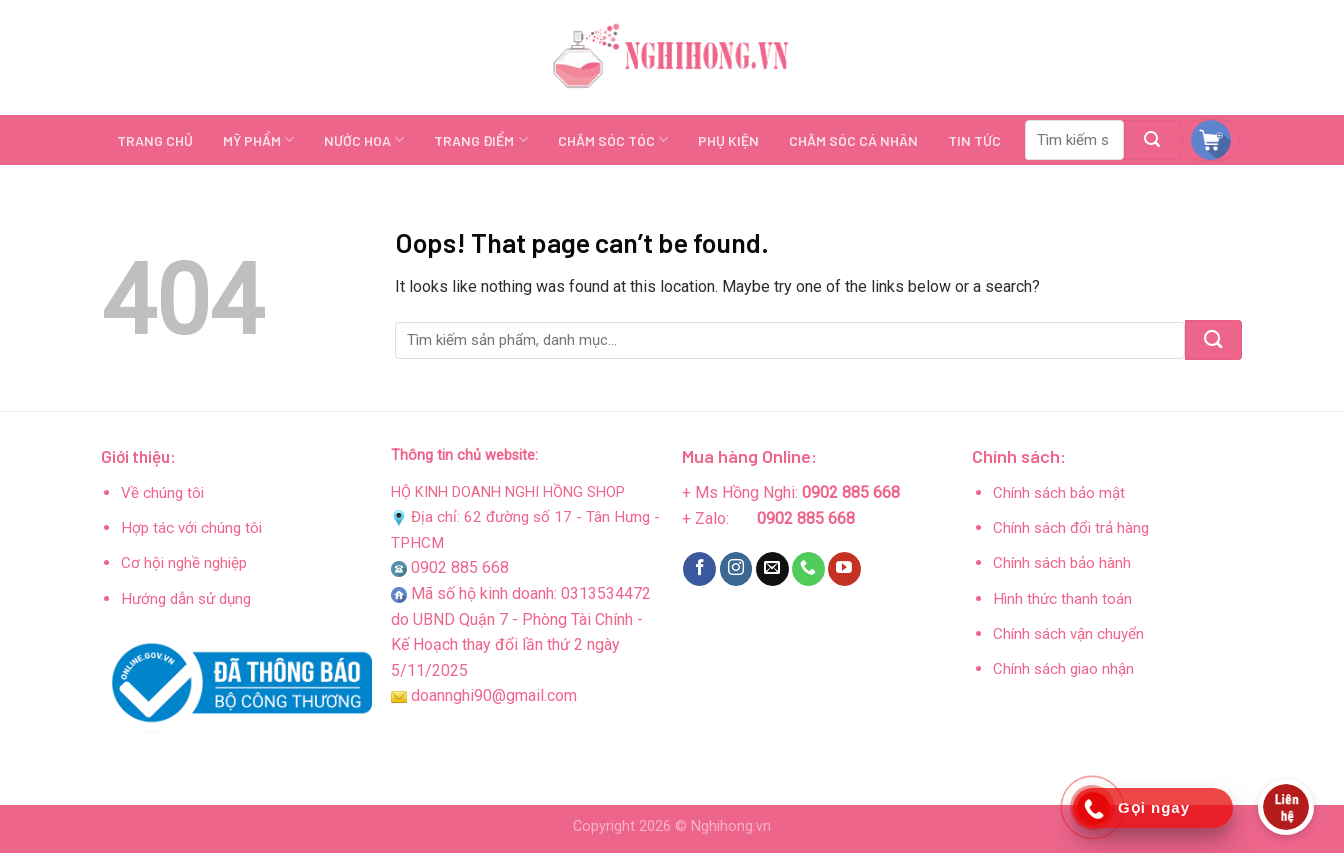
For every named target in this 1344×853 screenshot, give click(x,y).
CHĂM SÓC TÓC (613, 139)
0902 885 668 (460, 567)
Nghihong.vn (731, 826)
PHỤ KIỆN (728, 140)
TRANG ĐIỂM (480, 139)
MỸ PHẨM (258, 139)
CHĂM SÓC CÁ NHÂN (853, 140)
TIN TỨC (974, 140)
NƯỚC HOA (364, 139)
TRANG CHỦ (155, 140)
